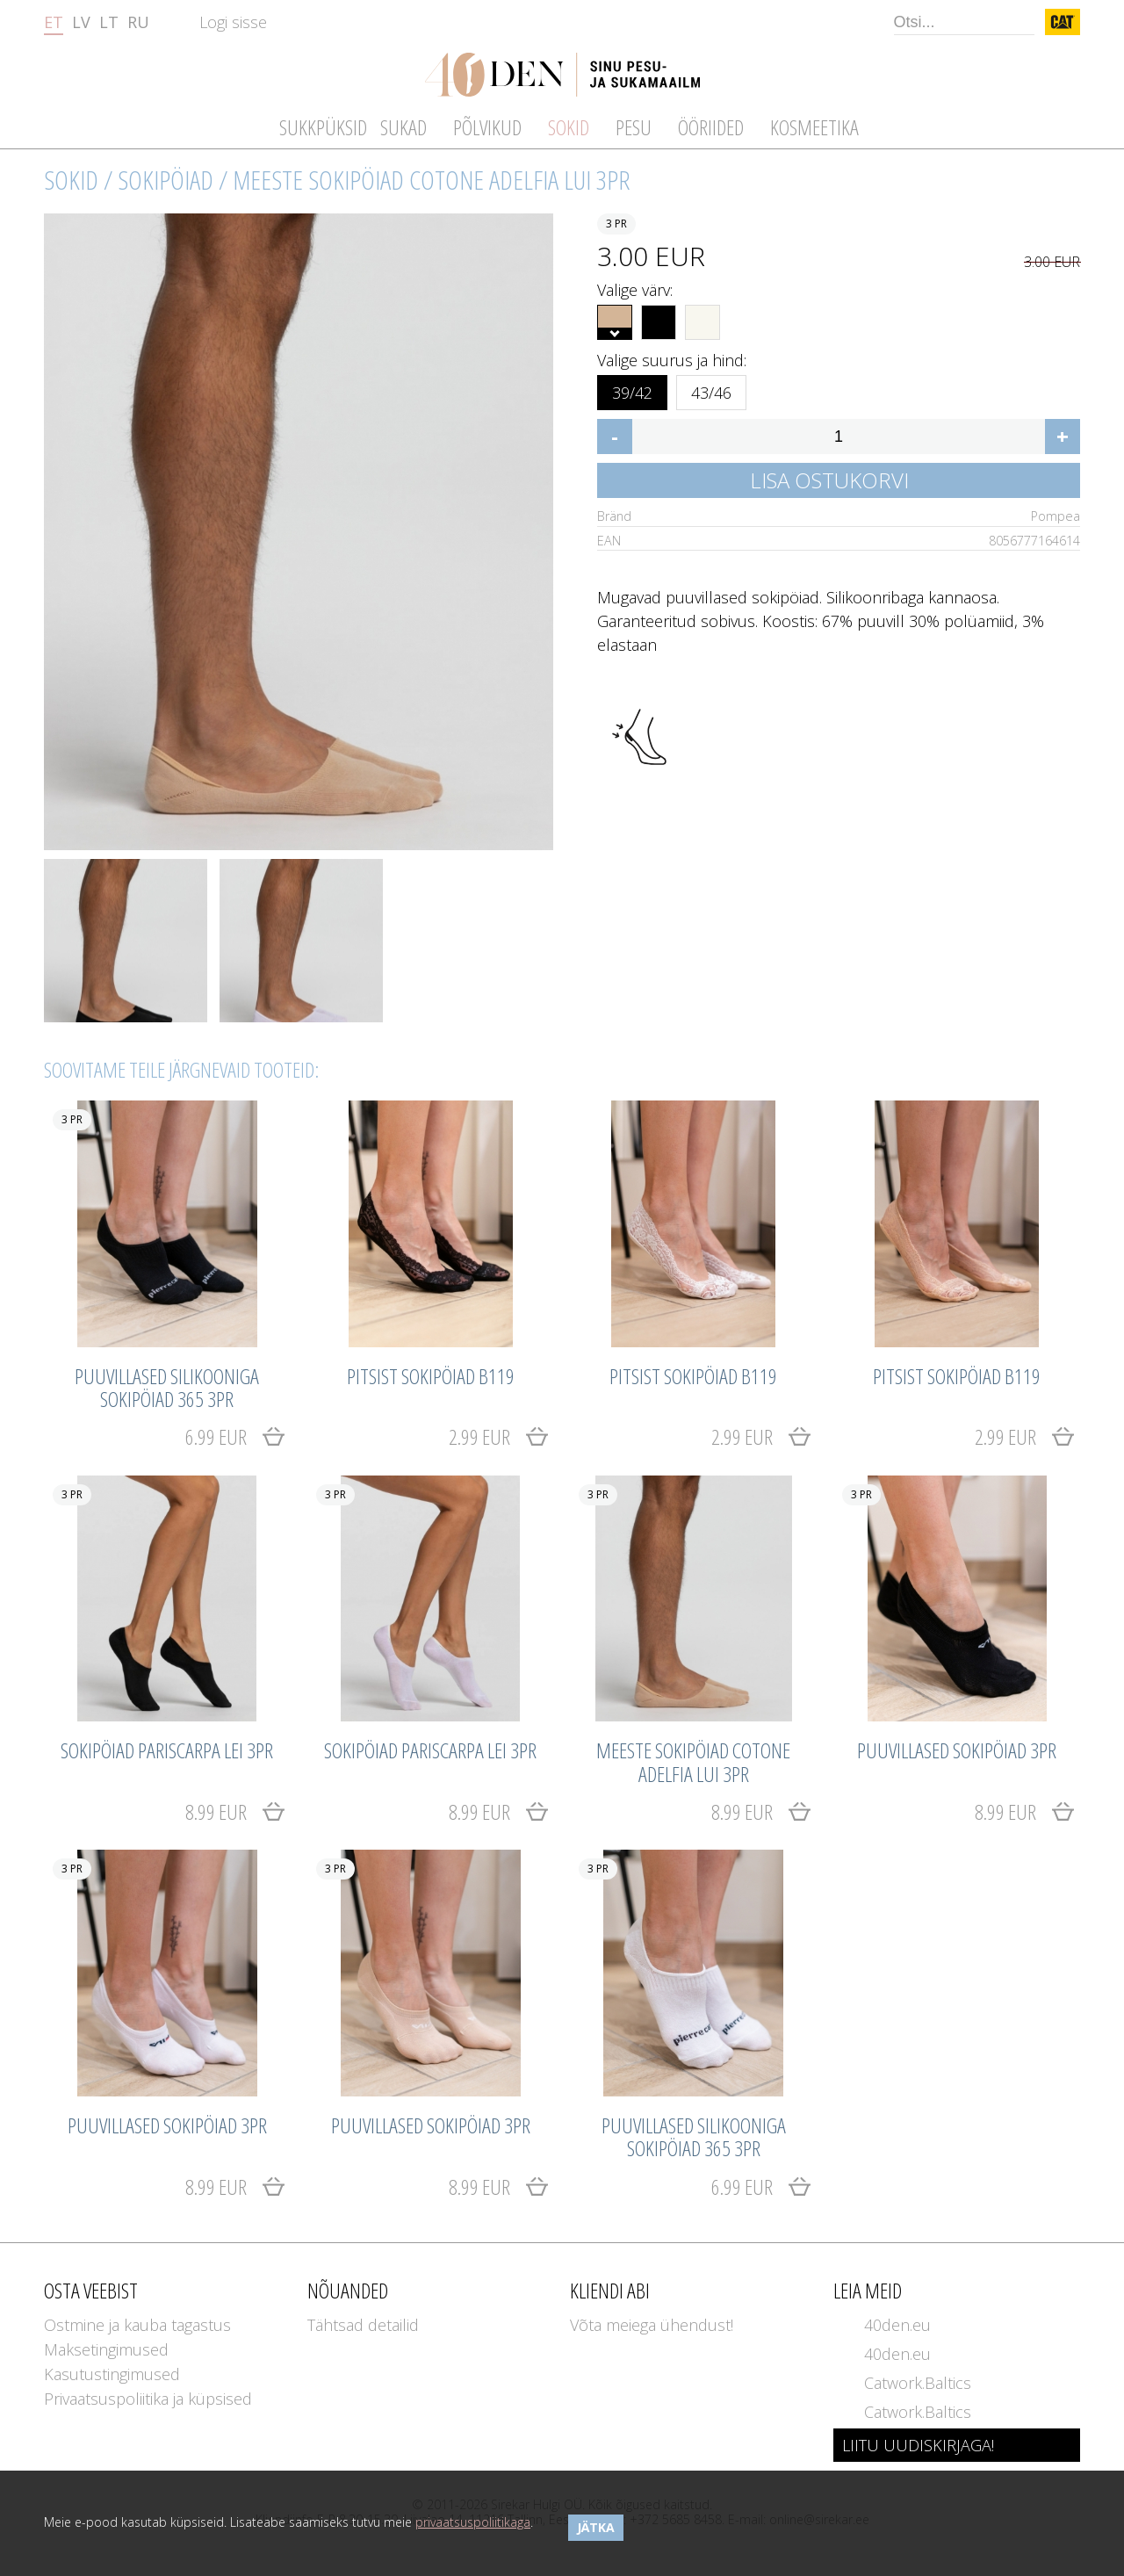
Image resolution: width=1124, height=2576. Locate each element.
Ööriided (711, 126)
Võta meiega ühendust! (651, 2324)
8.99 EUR (216, 1811)
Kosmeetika (814, 126)
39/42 (632, 389)
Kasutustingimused (112, 2374)
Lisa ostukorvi (829, 479)
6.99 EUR (216, 1436)
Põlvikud (487, 126)
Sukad (403, 126)
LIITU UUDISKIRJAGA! (918, 2445)
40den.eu (897, 2324)
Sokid (71, 180)
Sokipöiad (165, 180)
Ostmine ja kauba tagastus (137, 2324)
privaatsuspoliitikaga (472, 2522)
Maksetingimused (106, 2349)
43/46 (711, 389)
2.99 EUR (479, 1436)
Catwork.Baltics (917, 2382)
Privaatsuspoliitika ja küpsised (148, 2398)
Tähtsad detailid (363, 2324)
